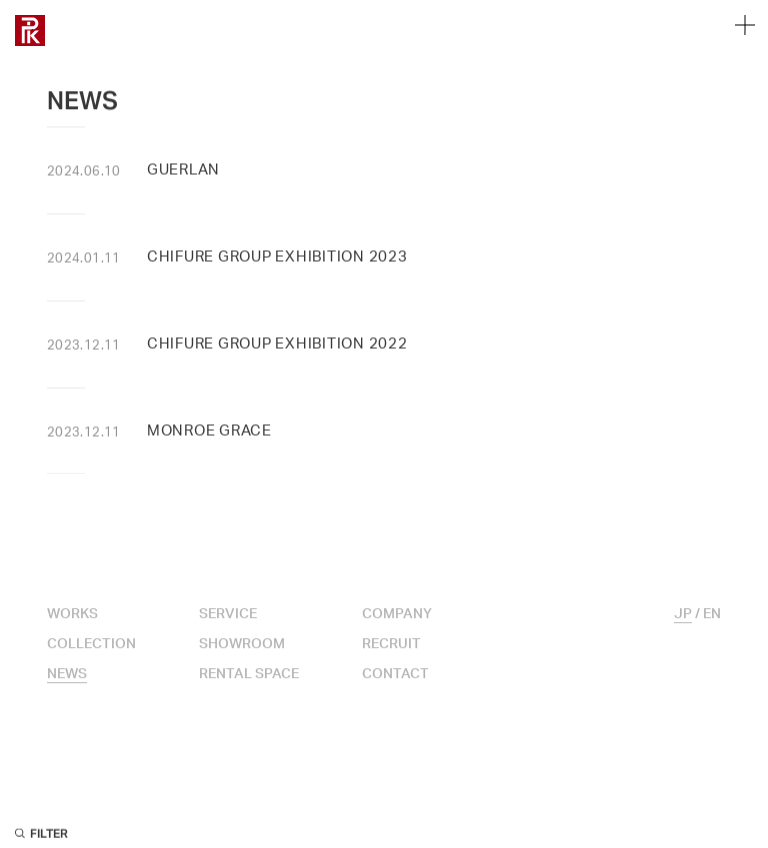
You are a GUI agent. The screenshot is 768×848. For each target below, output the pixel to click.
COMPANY (397, 630)
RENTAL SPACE (249, 690)
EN (712, 630)
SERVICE (228, 630)
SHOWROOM (242, 660)
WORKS (72, 630)
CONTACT (395, 690)
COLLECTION (91, 660)
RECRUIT (391, 660)
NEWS (67, 690)
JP (683, 630)
